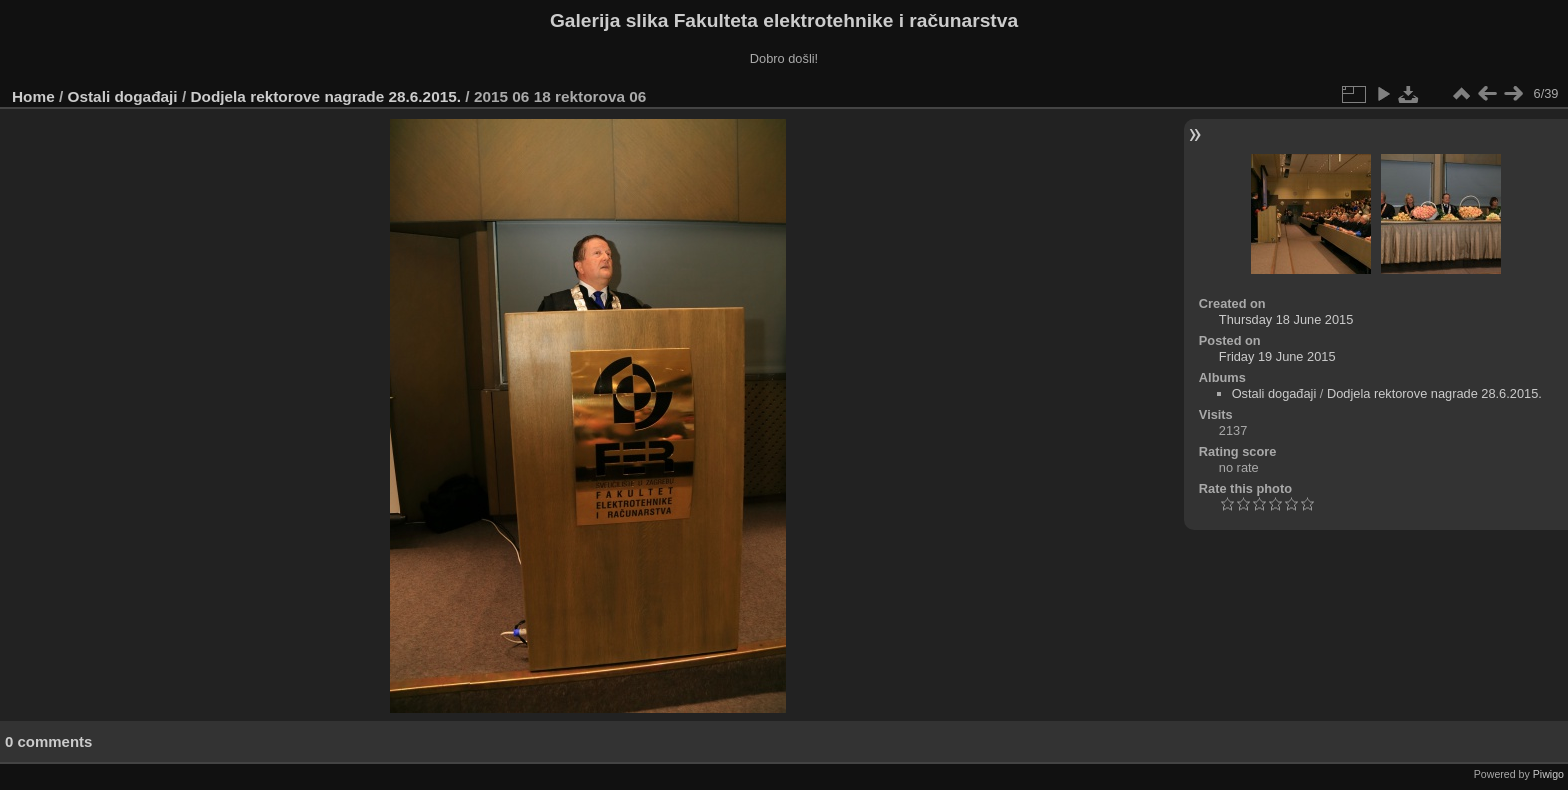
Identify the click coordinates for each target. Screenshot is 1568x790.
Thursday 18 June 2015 (1286, 319)
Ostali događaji (123, 96)
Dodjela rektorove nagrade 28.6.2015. (325, 96)
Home (33, 96)
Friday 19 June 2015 (1277, 356)
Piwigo (1548, 774)
